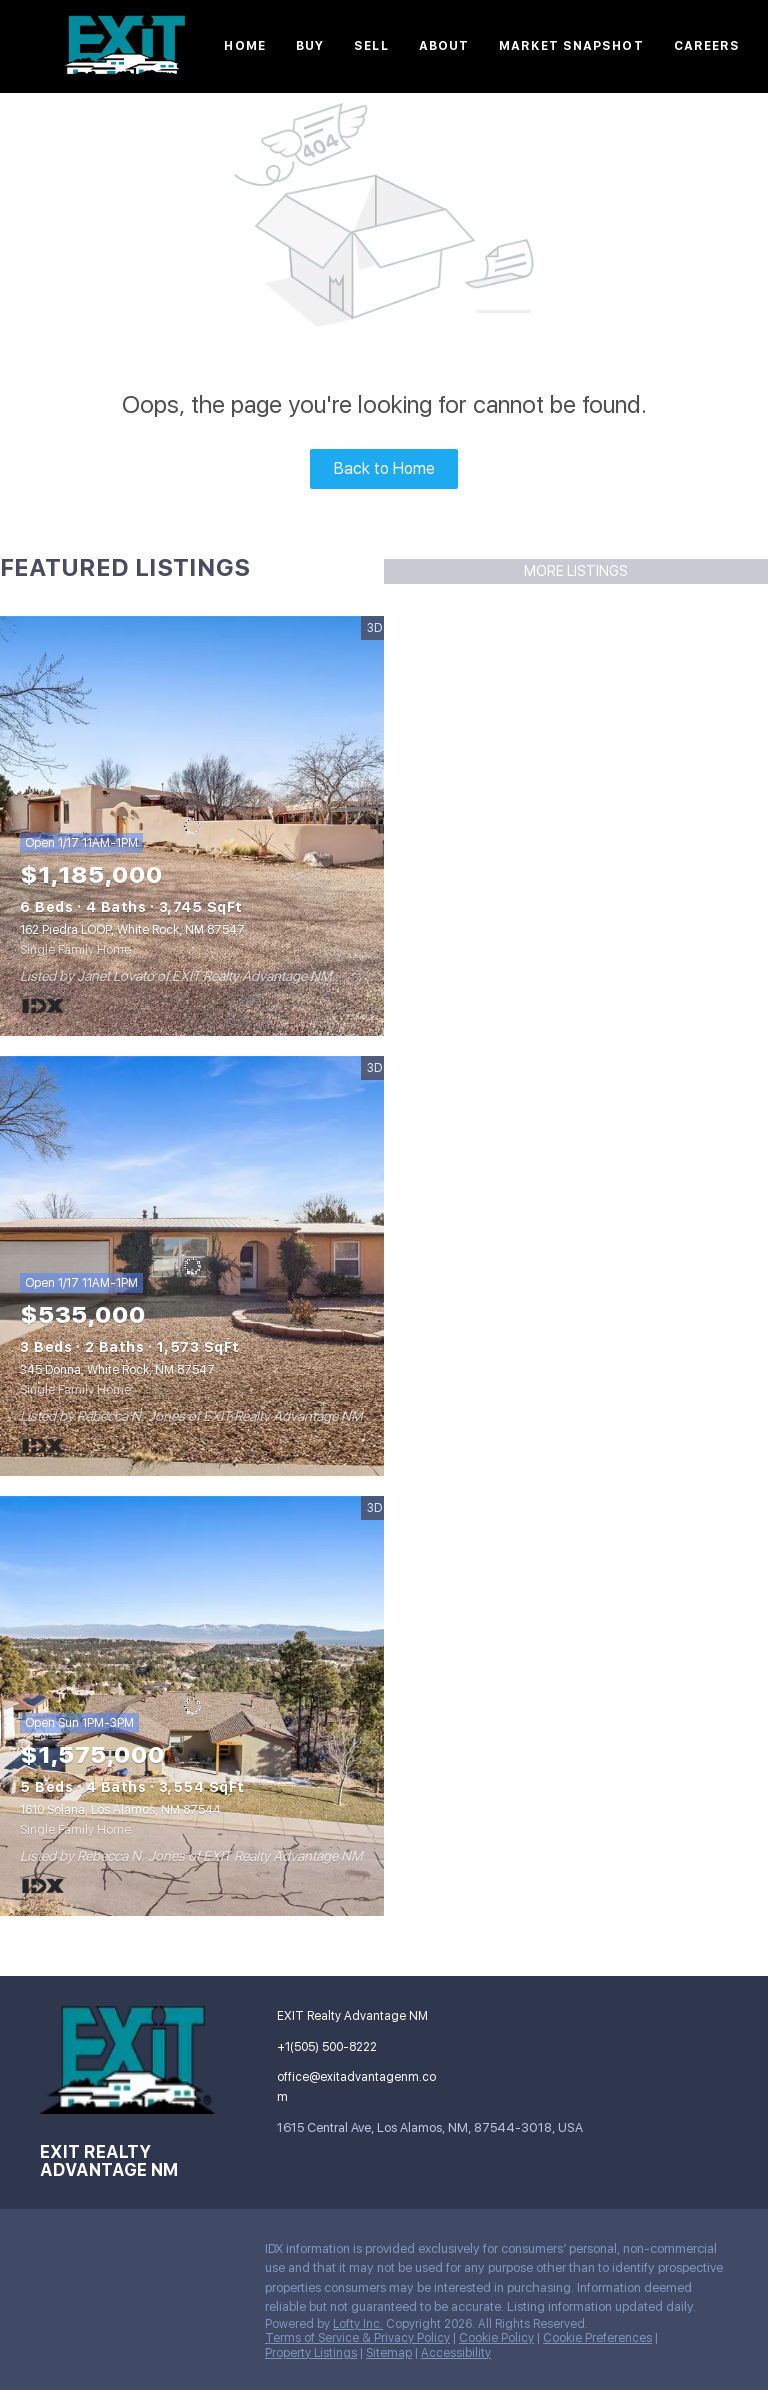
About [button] (444, 46)
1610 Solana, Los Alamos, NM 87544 (120, 1810)
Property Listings (311, 2353)
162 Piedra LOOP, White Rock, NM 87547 (132, 930)
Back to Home (384, 468)
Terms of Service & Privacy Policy (357, 2338)
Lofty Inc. (358, 2324)
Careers (707, 46)
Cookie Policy (496, 2338)
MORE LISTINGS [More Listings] (576, 571)
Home (244, 46)
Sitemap (389, 2353)
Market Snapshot (571, 46)
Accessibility (456, 2353)
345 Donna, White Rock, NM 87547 (117, 1370)
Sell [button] (371, 46)
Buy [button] (310, 46)
